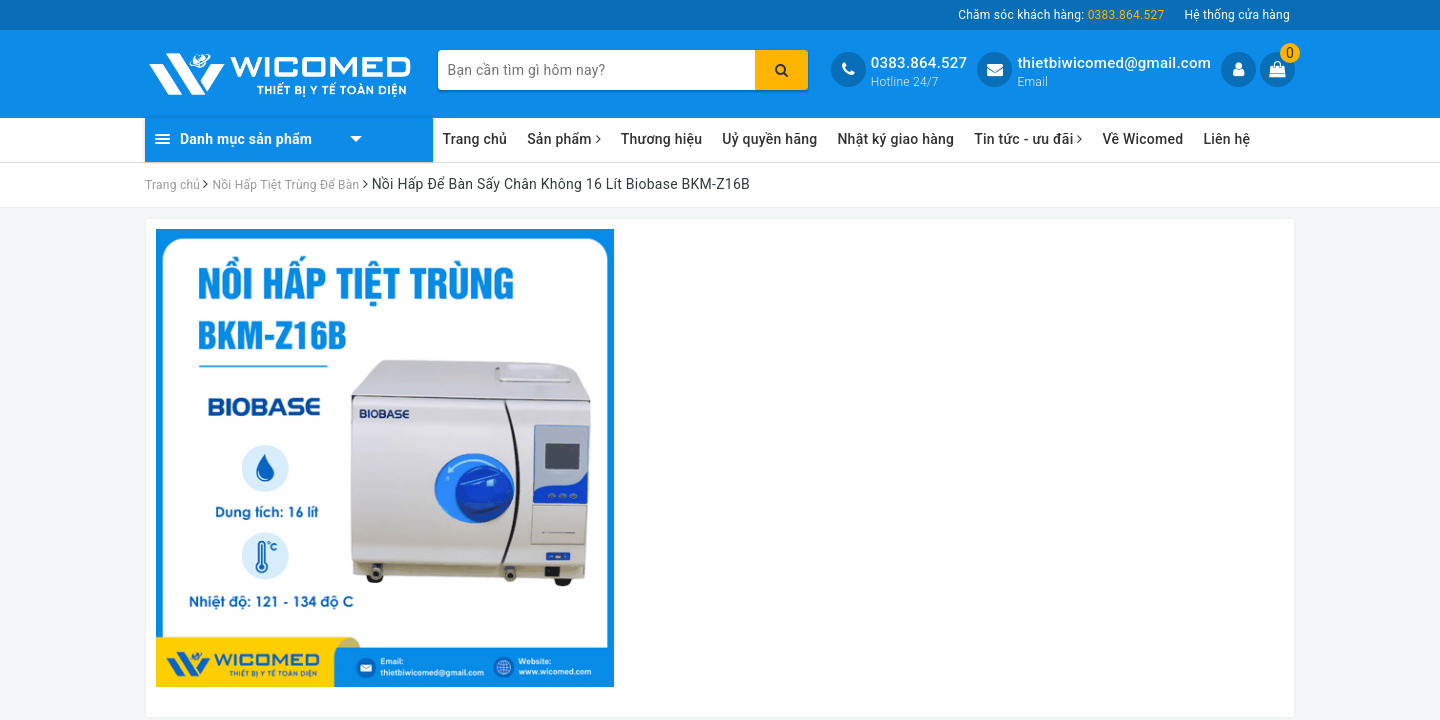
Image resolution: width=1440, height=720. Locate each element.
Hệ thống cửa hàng (1237, 15)
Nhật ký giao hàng (895, 139)
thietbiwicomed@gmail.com (1114, 63)
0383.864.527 (919, 63)
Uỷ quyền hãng (769, 139)
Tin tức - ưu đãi (1028, 139)
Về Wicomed (1142, 139)
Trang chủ (475, 139)
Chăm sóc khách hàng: (1061, 15)
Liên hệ (1226, 139)
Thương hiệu (662, 139)
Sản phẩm (564, 139)
